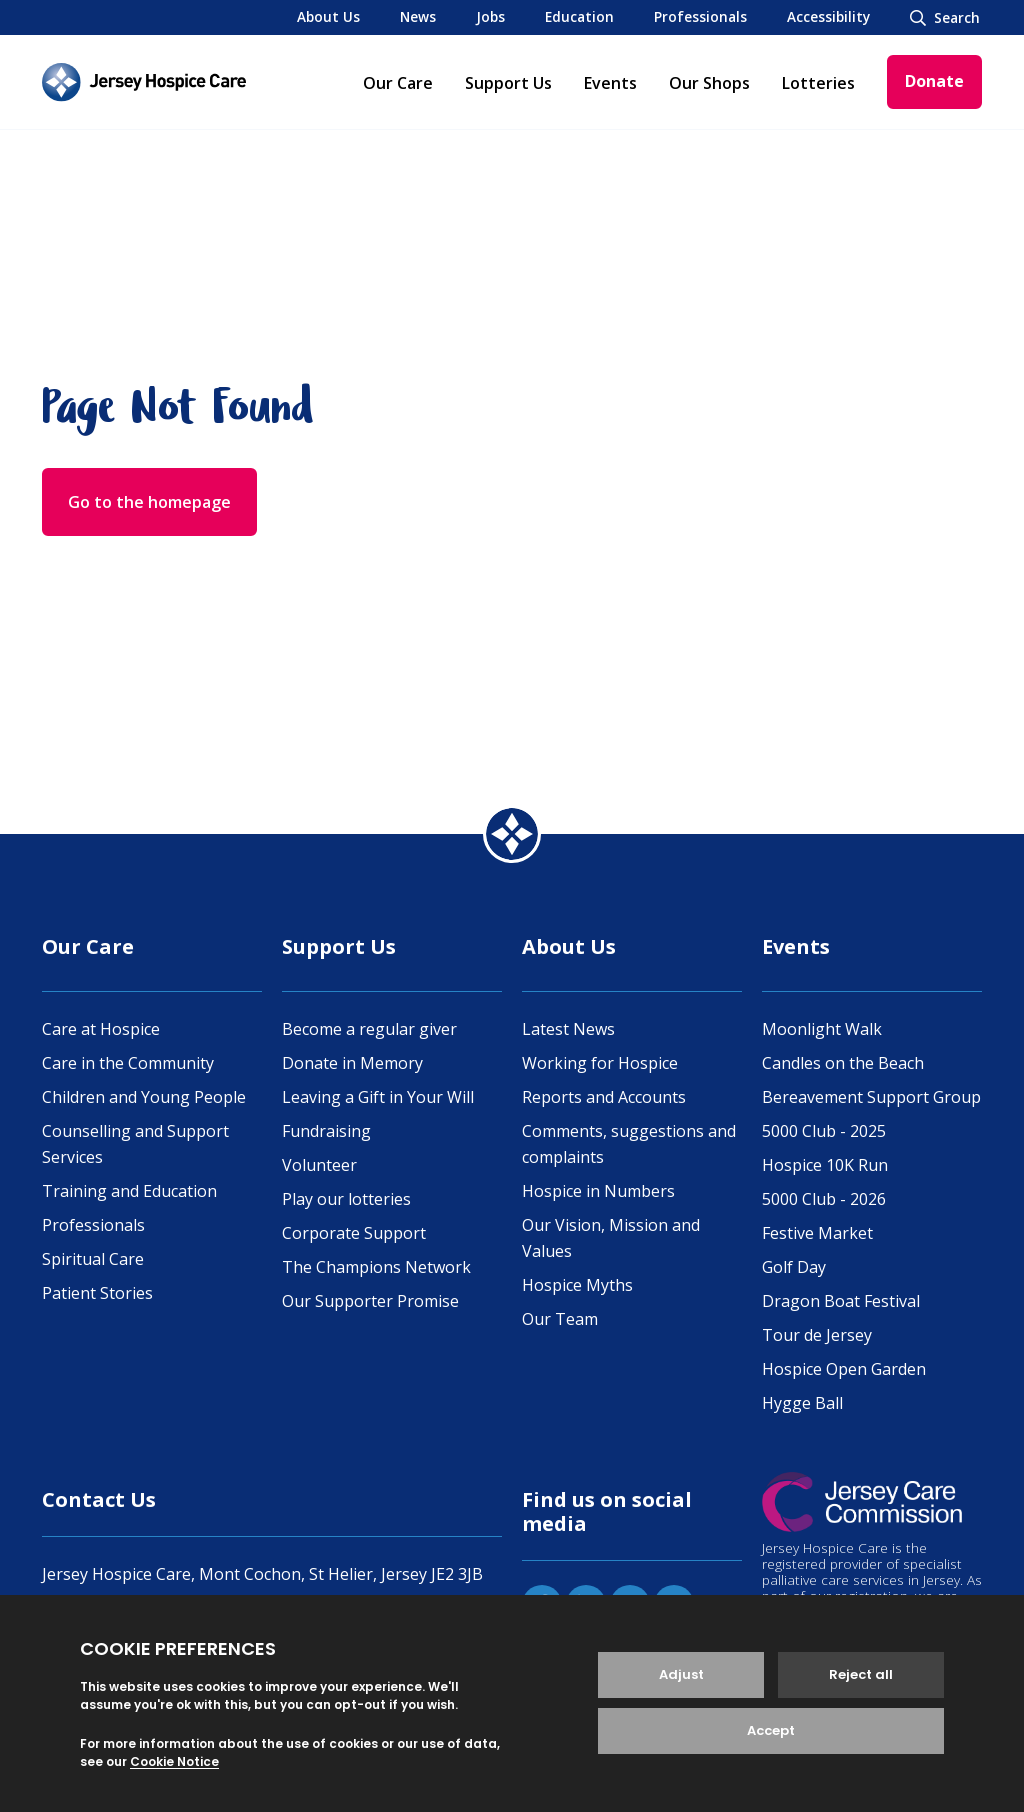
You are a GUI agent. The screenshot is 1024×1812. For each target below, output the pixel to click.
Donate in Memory (352, 1063)
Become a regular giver (369, 1029)
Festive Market (817, 1233)
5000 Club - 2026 (824, 1199)
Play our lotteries (346, 1199)
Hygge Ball (802, 1403)
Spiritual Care (93, 1259)
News (418, 16)
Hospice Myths (577, 1285)
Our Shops (709, 83)
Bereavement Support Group (871, 1097)
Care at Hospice (101, 1029)
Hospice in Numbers (598, 1191)
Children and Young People (144, 1097)
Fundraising (326, 1131)
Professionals (700, 16)
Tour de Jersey (817, 1335)
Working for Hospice (600, 1063)
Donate (934, 81)
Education (579, 16)
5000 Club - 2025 (824, 1131)
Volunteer (319, 1165)
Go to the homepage (149, 502)
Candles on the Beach (843, 1063)
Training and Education (129, 1191)
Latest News (568, 1029)
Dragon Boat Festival (841, 1301)
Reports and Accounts (604, 1097)
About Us (328, 16)
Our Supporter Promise (370, 1301)
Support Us (508, 83)
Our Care (398, 83)
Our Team (560, 1319)
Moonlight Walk (822, 1029)
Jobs (490, 16)
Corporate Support (354, 1233)
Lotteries (818, 83)
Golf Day (794, 1267)
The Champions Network (376, 1267)
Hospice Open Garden (844, 1369)
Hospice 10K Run (825, 1165)
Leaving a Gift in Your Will (378, 1097)
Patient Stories (97, 1293)
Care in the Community (128, 1063)
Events (610, 83)
